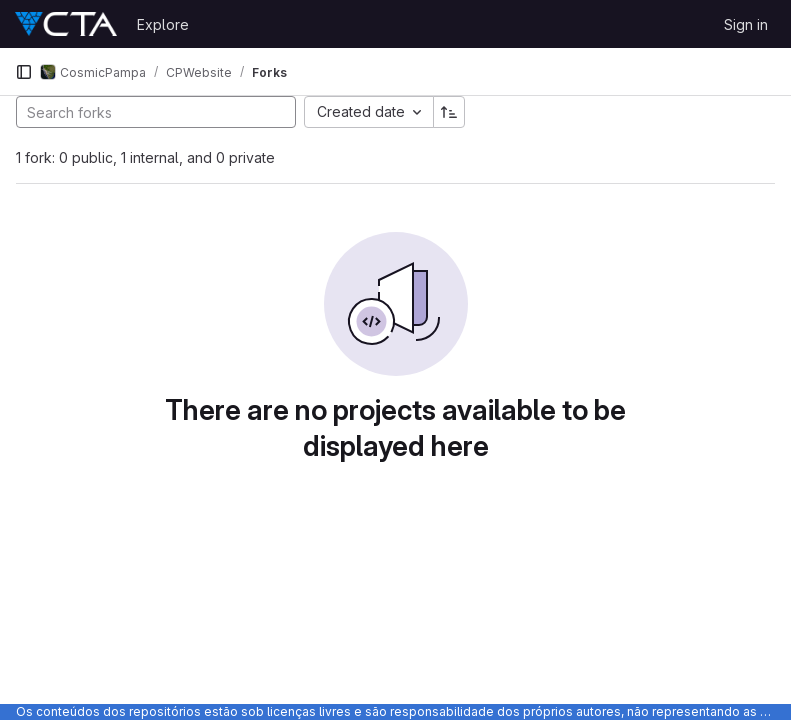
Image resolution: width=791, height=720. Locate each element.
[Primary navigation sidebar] (24, 72)
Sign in (746, 24)
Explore (163, 24)
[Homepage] (66, 24)
